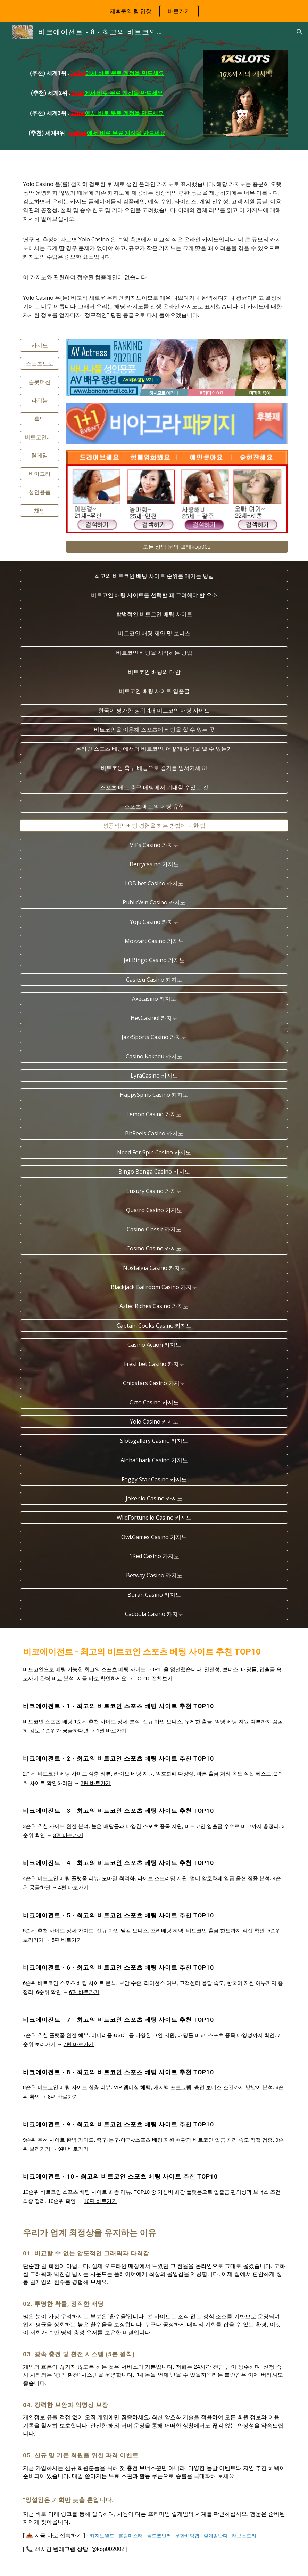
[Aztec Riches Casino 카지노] (154, 1306)
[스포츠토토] (39, 363)
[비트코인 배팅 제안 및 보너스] (154, 633)
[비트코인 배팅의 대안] (154, 671)
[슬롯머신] (39, 381)
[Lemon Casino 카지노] (154, 1114)
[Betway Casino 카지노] (154, 1575)
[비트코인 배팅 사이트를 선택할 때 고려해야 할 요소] (154, 595)
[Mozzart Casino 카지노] (154, 941)
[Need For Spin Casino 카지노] (154, 1152)
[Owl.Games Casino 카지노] (154, 1537)
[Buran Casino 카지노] (154, 1594)
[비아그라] (39, 473)
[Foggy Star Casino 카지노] (154, 1479)
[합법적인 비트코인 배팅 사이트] (154, 614)
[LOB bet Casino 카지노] (154, 883)
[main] (97, 96)
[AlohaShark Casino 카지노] (154, 1460)
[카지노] (39, 345)
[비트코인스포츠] (39, 437)
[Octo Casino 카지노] (154, 1402)
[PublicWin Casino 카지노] (154, 902)
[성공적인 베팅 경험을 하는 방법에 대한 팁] (154, 825)
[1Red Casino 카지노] (154, 1556)
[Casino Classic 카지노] (154, 1229)
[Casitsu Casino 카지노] (154, 979)
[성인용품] (39, 492)
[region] (154, 11)
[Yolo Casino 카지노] (154, 1421)
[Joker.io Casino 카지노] (154, 1498)
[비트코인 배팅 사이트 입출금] (154, 691)
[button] (299, 32)
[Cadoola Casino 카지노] (154, 1613)
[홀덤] (39, 418)
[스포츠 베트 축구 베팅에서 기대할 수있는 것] (154, 787)
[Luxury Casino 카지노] (154, 1191)
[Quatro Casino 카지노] (154, 1210)
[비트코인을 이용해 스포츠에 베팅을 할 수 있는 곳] (154, 729)
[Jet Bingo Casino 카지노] (154, 960)
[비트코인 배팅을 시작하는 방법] (154, 652)
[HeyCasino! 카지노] (154, 1017)
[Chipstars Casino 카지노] (154, 1383)
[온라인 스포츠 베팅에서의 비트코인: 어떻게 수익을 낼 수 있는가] (154, 748)
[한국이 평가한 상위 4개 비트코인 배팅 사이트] (154, 710)
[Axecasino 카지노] (154, 998)
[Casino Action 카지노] (154, 1344)
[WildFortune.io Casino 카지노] (154, 1517)
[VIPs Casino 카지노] (154, 845)
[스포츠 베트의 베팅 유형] (154, 806)
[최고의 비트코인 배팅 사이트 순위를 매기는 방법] (154, 575)
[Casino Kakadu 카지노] (154, 1056)
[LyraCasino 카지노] (154, 1075)
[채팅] (39, 510)
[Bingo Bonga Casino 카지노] (154, 1171)
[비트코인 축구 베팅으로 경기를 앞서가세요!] (154, 767)
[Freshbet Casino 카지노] (154, 1363)
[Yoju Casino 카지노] (154, 921)
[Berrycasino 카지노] (154, 864)
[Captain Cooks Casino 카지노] (154, 1325)
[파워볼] (39, 400)
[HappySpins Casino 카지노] (154, 1094)
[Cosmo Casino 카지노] (154, 1248)
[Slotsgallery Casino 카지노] (154, 1440)
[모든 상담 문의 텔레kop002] (177, 546)
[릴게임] (39, 455)
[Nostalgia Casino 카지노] (154, 1267)
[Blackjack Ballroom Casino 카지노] (154, 1287)
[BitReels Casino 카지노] (154, 1133)
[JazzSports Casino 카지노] (154, 1037)
